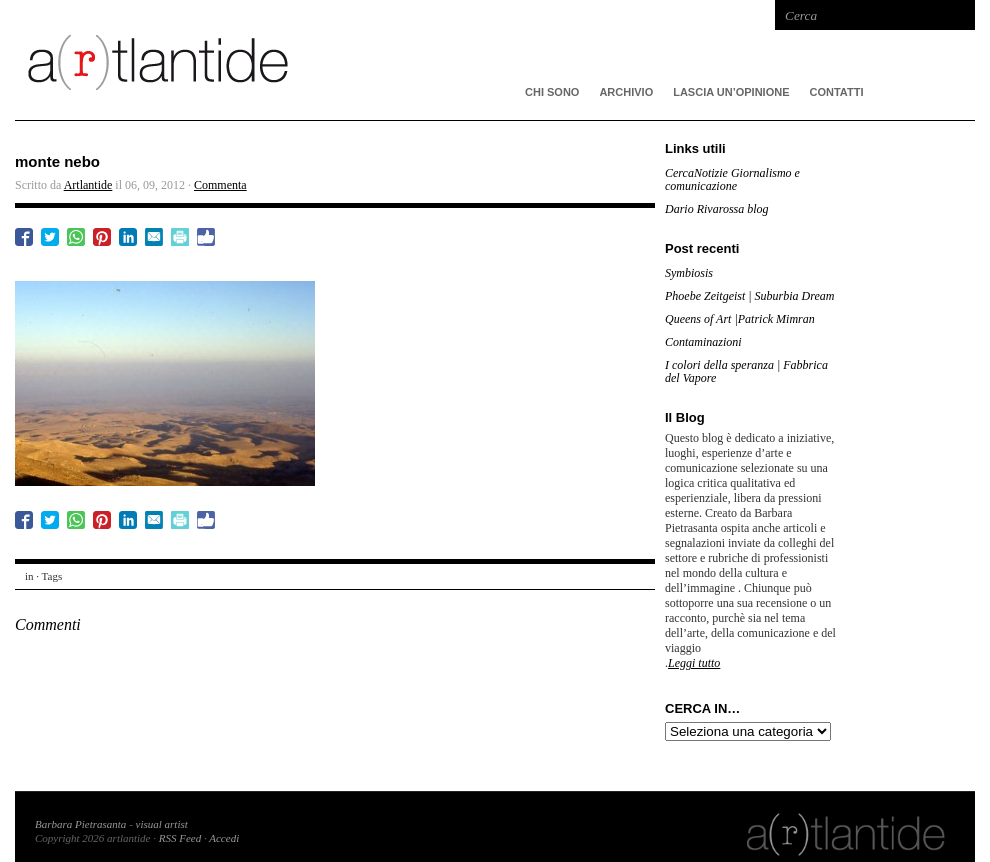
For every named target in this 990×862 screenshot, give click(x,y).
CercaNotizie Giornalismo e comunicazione (732, 179)
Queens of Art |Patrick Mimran (740, 319)
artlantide (315, 60)
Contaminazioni (703, 342)
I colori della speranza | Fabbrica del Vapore (746, 371)
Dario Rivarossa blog (717, 209)
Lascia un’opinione (731, 92)
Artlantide (88, 185)
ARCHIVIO (626, 92)
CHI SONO (552, 92)
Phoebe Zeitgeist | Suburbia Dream (750, 296)
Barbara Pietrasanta (80, 824)
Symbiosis (689, 273)
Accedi (224, 838)
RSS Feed (180, 838)
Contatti (837, 92)
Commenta (220, 185)
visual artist (162, 824)
